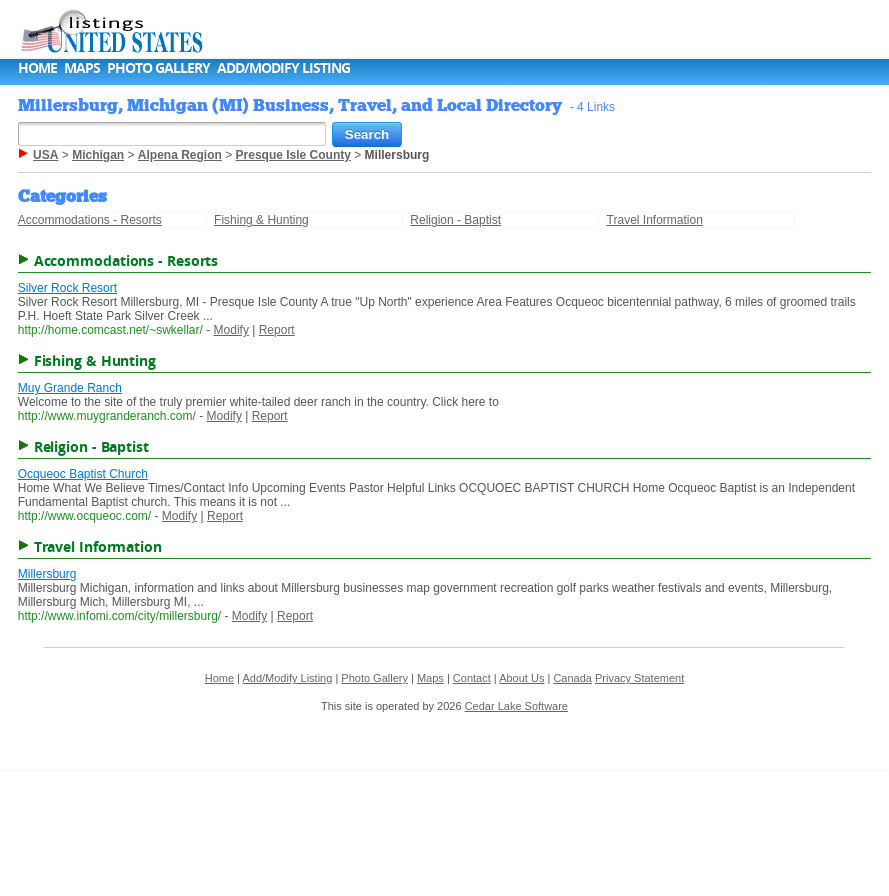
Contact (472, 678)
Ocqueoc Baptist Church (83, 474)
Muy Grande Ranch (70, 388)
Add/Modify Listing (283, 67)
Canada (572, 678)
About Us (521, 678)
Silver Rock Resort (67, 288)
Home (37, 67)
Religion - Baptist (455, 220)
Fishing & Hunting (261, 220)
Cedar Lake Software (516, 706)
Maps (82, 67)
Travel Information (655, 220)
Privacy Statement (639, 678)
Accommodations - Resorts (90, 220)
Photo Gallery (158, 67)
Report (277, 330)
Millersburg (47, 574)
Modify (231, 330)
